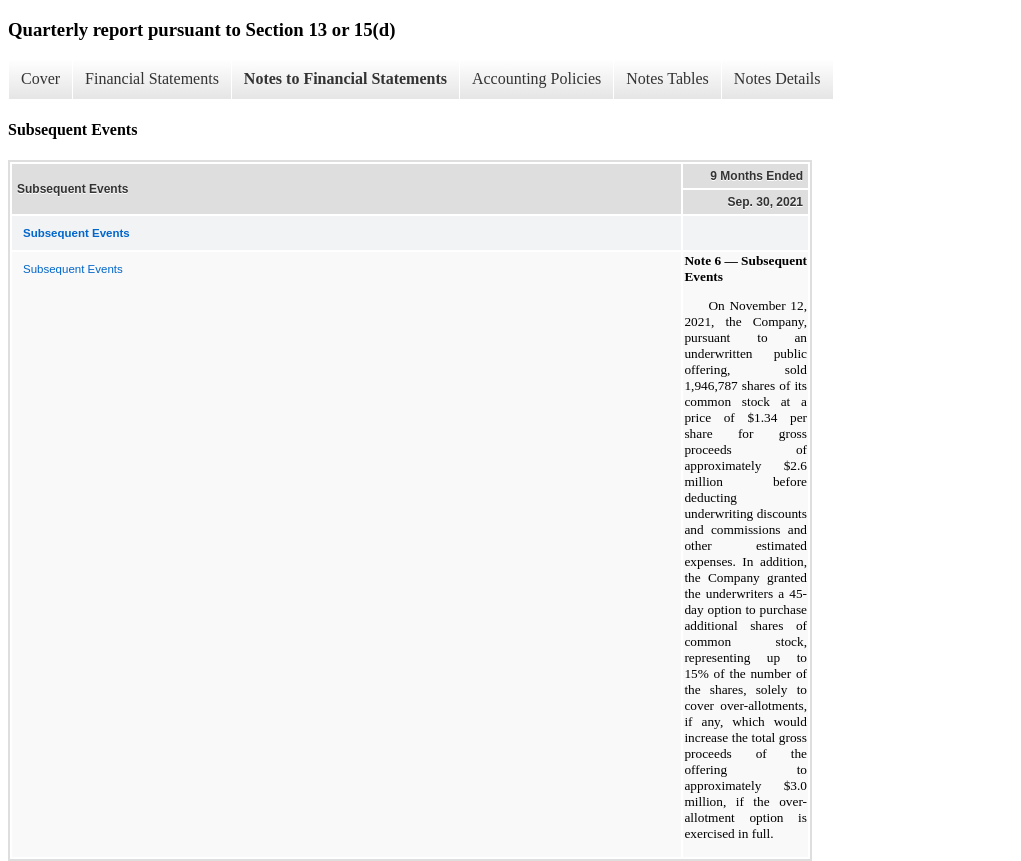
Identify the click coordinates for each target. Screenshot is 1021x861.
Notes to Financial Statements (345, 78)
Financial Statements (152, 78)
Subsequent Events (73, 269)
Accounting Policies (536, 78)
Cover (40, 78)
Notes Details (777, 78)
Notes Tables (667, 78)
